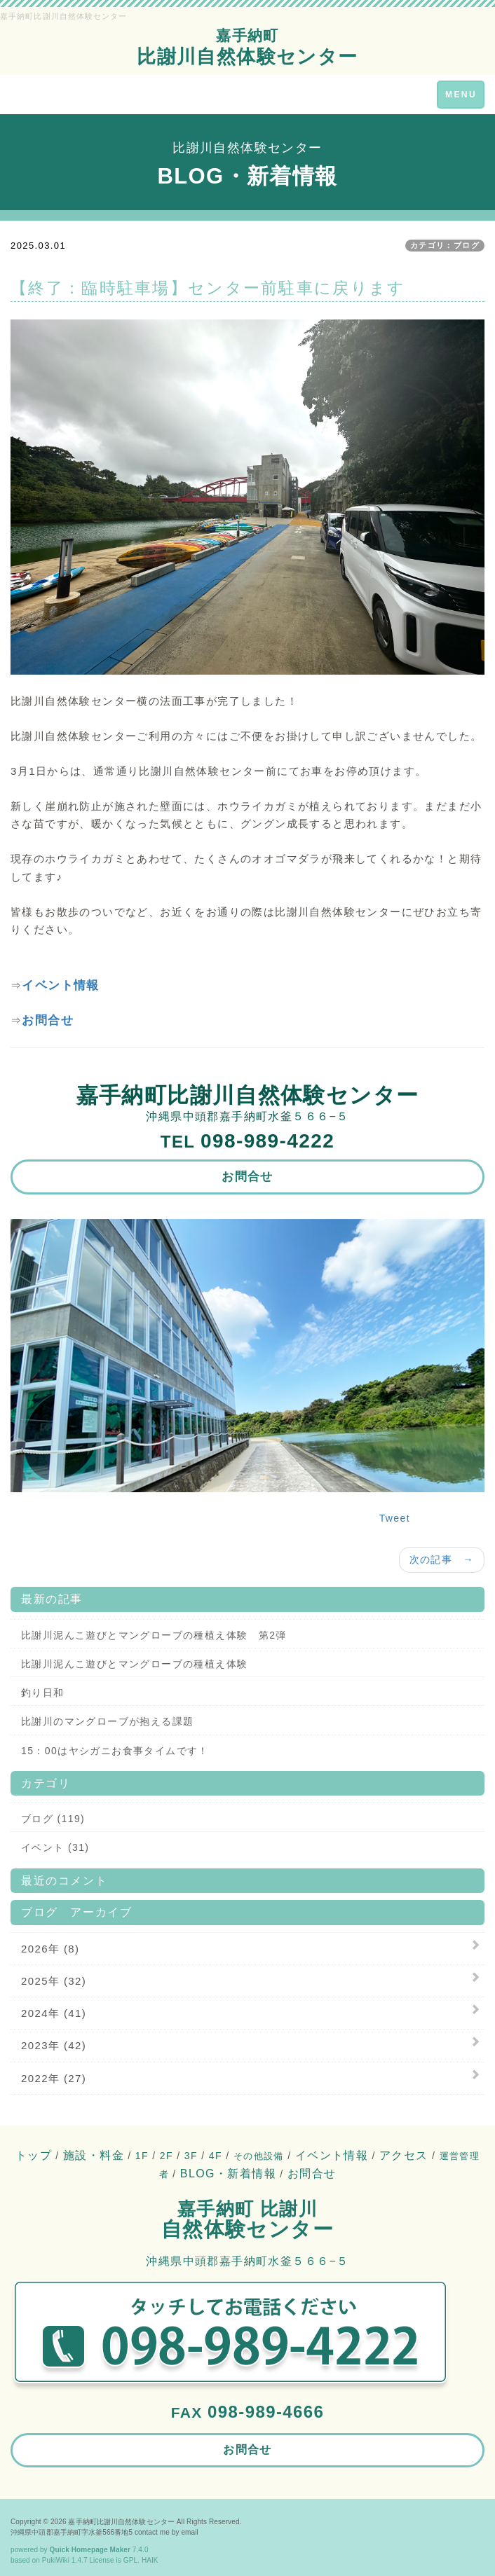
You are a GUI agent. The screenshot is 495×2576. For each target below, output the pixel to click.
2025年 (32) (53, 1981)
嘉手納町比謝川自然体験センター (121, 2522)
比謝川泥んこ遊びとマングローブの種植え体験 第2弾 (154, 1635)
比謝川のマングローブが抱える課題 (107, 1721)
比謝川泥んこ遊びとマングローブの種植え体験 (134, 1663)
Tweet (394, 1518)
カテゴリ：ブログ (445, 245)
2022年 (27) (53, 2078)
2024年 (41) (53, 2013)
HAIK (150, 2560)
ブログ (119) (53, 1818)
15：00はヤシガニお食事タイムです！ (115, 1750)
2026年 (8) (50, 1949)
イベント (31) (55, 1847)
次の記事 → (441, 1559)
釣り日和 (43, 1692)
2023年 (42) (53, 2045)
